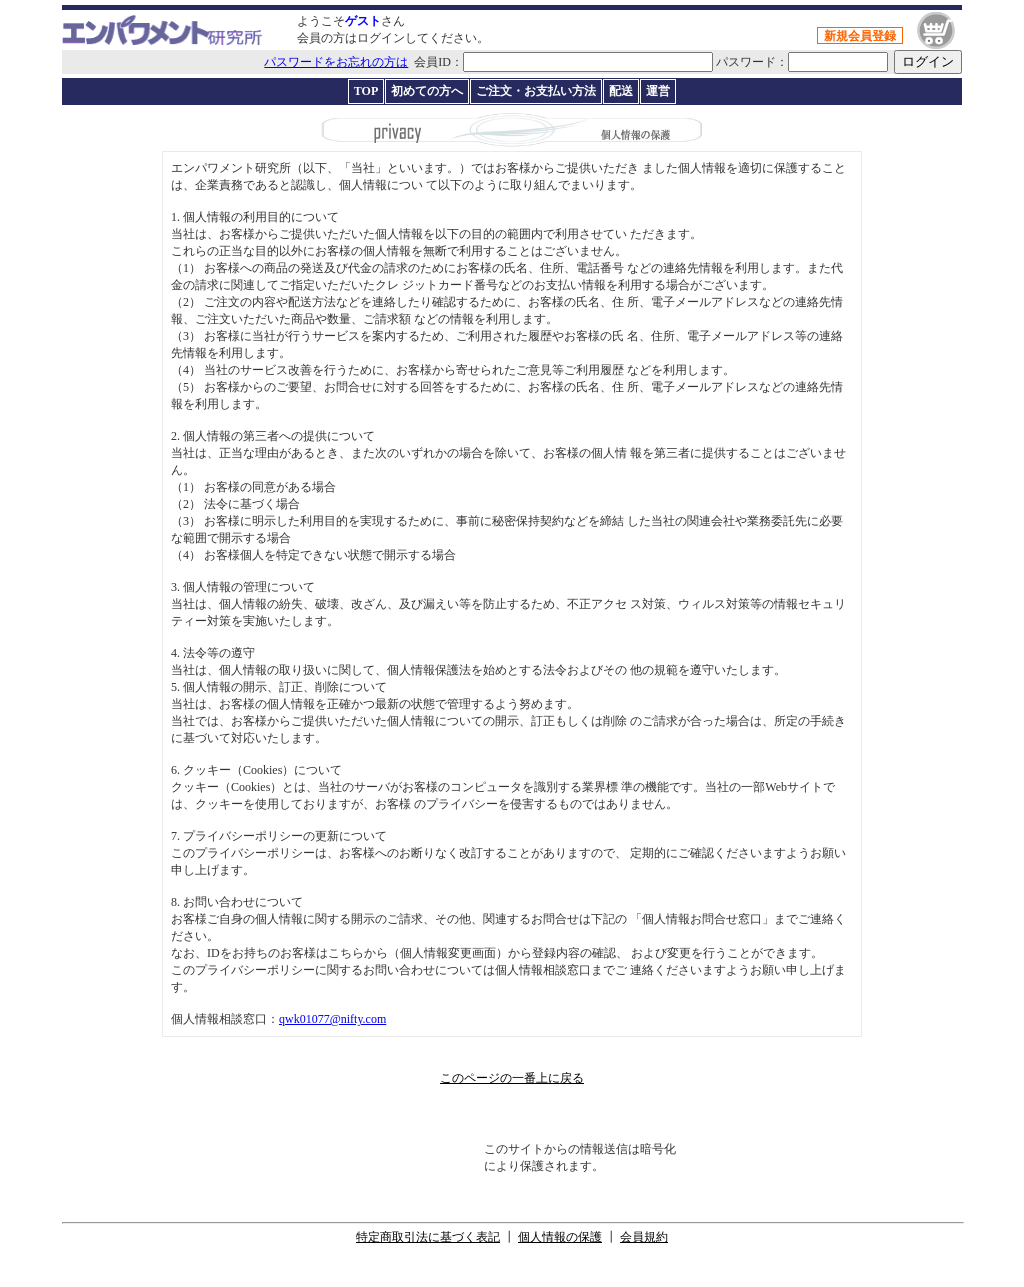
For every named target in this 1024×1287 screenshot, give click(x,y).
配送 (621, 91)
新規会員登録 (860, 36)
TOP (366, 91)
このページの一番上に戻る (512, 1078)
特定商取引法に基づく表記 (428, 1237)
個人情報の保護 (560, 1237)
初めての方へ (427, 91)
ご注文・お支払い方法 (536, 91)
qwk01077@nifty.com (332, 1019)
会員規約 (644, 1237)
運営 (658, 91)
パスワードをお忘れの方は (336, 62)
